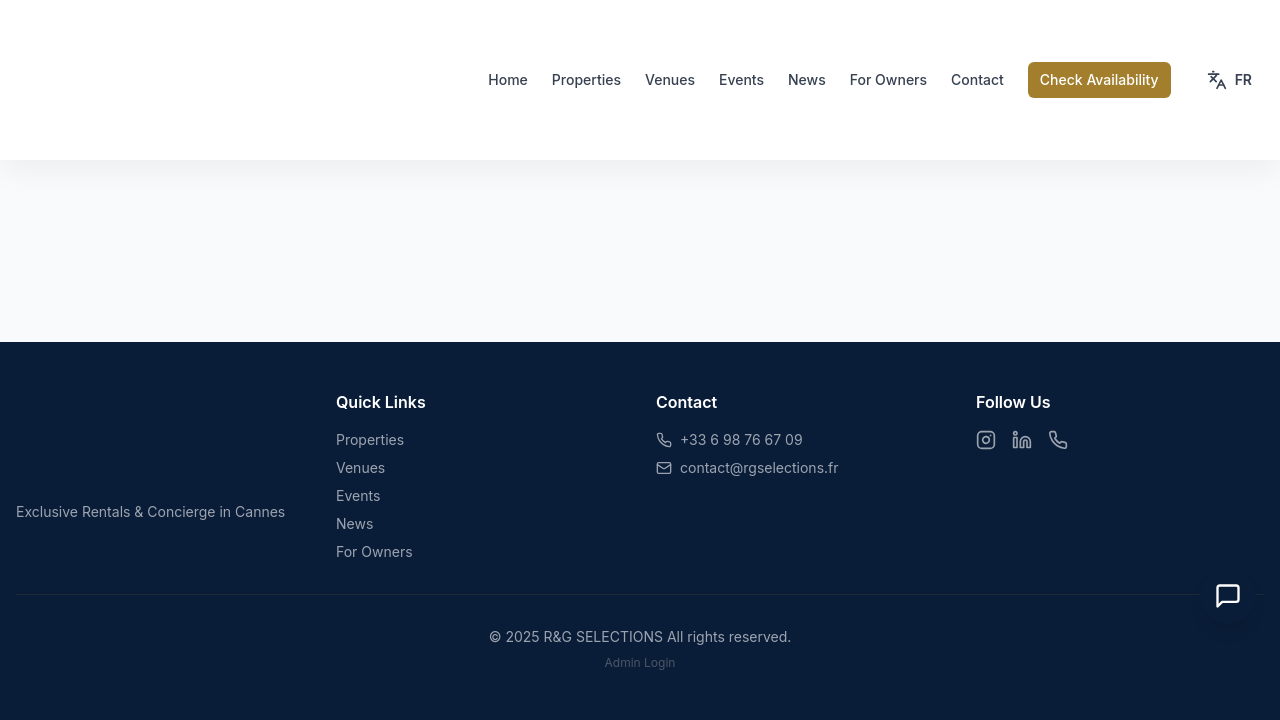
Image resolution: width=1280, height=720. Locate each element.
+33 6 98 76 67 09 (741, 439)
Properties (586, 79)
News (807, 79)
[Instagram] (986, 440)
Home (508, 79)
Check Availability (1099, 79)
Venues (670, 79)
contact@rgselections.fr (759, 467)
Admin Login (640, 662)
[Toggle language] (1229, 80)
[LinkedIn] (1022, 440)
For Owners (888, 79)
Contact (977, 79)
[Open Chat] (1228, 596)
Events (741, 79)
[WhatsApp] (1058, 440)
